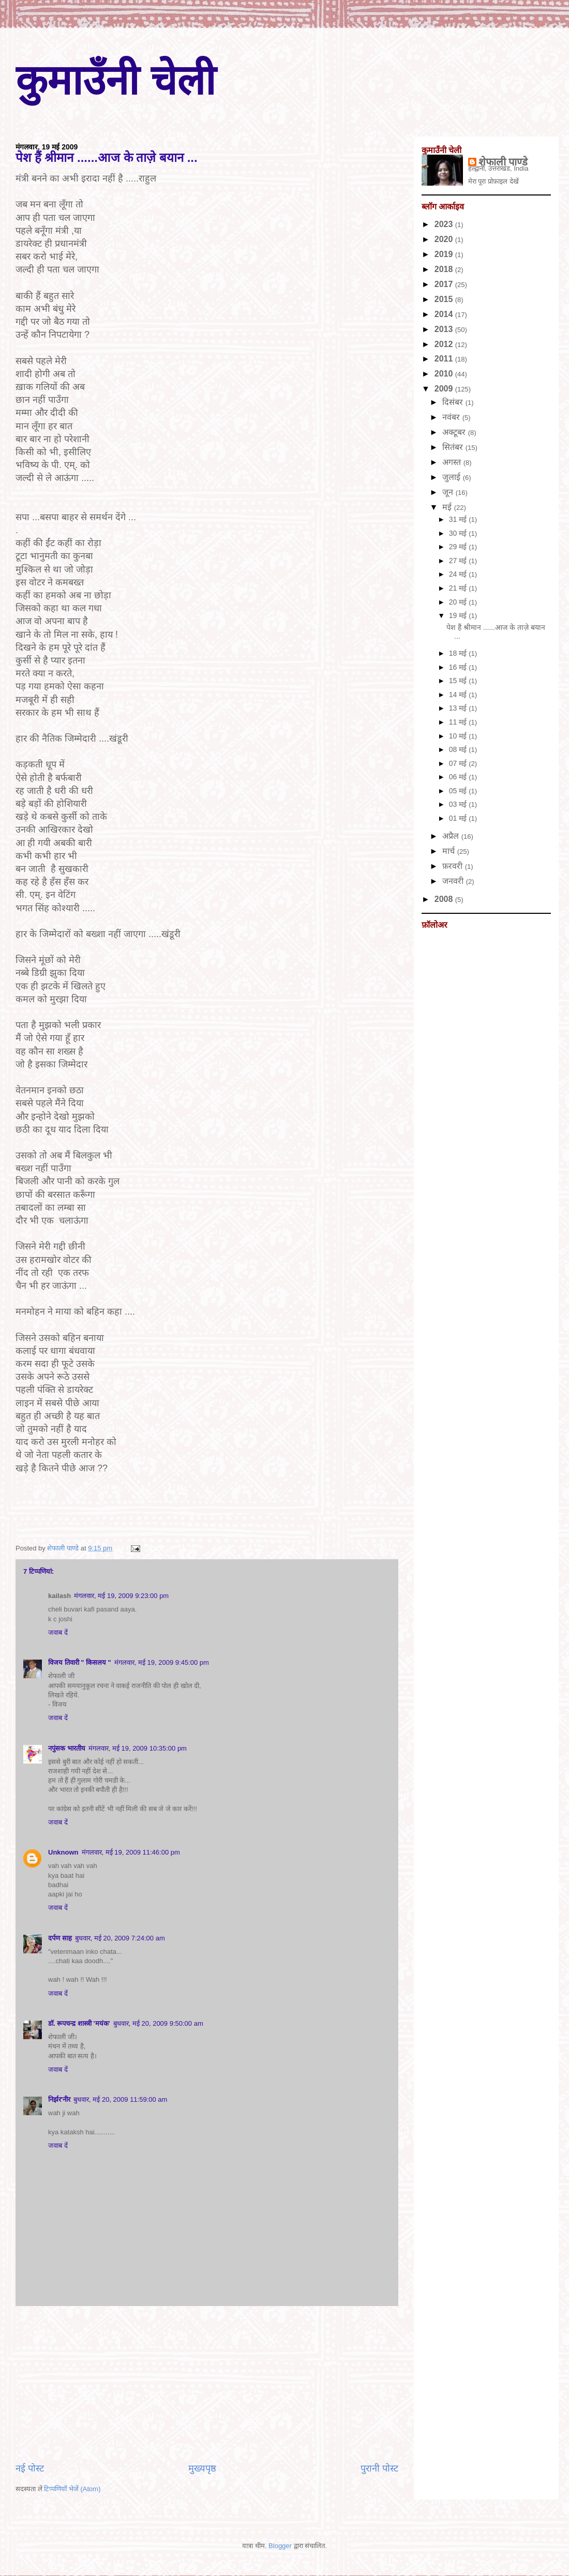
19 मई (459, 615)
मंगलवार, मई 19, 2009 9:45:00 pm (161, 1662)
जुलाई (452, 477)
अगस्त (452, 462)
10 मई (459, 736)
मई (448, 507)
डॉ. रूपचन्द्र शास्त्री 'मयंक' (79, 2023)
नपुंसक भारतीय (66, 1748)
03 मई (459, 804)
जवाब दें (58, 1632)
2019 (445, 254)
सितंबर (453, 447)
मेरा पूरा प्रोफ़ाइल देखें (493, 181)
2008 (445, 899)
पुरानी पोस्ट (379, 2468)
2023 (445, 224)
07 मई (459, 763)
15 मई (459, 680)
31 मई (459, 519)
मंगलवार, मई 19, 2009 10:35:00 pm (137, 1748)
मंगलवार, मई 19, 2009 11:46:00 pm (131, 1852)
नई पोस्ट (30, 2468)
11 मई (459, 722)
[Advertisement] (206, 2384)
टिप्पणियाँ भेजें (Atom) (72, 2489)
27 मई (459, 560)
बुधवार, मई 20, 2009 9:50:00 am (158, 2023)
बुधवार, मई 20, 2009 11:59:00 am (120, 2099)
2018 (445, 269)
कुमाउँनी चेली (116, 80)
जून (448, 492)
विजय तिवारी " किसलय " (79, 1662)
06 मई (459, 777)
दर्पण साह (60, 1938)
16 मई (459, 667)
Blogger (280, 2546)
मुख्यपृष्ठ (202, 2468)
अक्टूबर (455, 432)
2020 (445, 239)
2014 (445, 314)
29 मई (459, 547)
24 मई (459, 574)
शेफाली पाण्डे (503, 162)
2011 (445, 358)
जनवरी (454, 881)
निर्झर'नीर (59, 2099)
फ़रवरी (453, 866)
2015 (445, 299)
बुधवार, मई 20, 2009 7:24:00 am (120, 1938)
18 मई (459, 653)
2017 (445, 284)
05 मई (459, 791)
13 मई (459, 708)
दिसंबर (453, 402)
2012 (445, 344)
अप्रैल (451, 836)
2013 (445, 329)
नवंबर (452, 417)
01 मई (459, 818)
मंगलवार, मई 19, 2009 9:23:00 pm (121, 1596)
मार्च (449, 851)
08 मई (459, 749)
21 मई (459, 588)
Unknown (63, 1852)
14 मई (459, 694)
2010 (445, 373)
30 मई (459, 533)
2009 (445, 388)
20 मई (459, 602)
